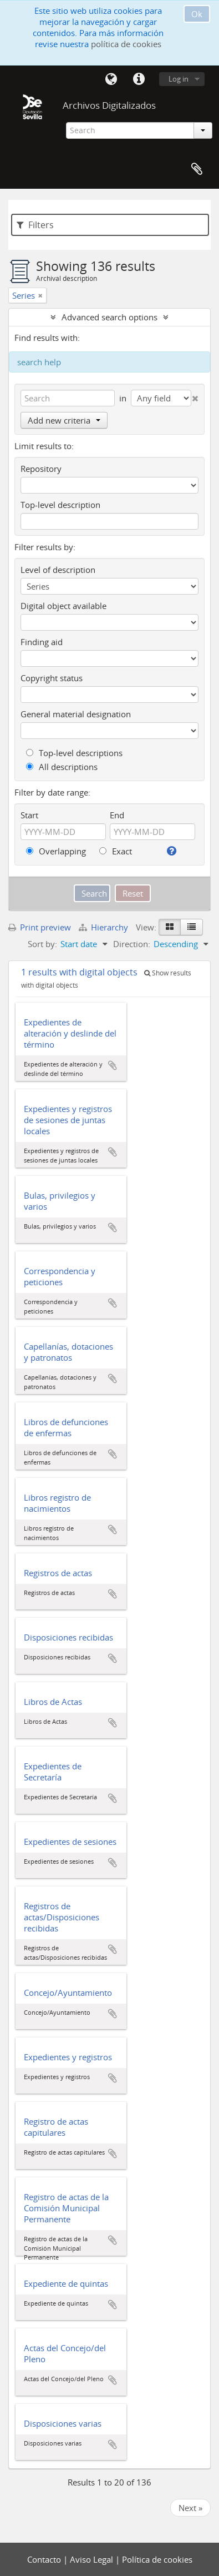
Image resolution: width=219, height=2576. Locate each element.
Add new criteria (64, 420)
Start (29, 815)
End (117, 815)
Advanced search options (109, 317)
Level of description (58, 569)
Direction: (131, 943)
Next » (190, 2507)
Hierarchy (104, 927)
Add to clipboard (112, 1065)
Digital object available (63, 605)
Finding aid (42, 641)
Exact (115, 851)
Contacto (45, 2559)
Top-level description (60, 504)
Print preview (39, 927)
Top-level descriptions (74, 752)
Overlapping (56, 851)
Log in (179, 79)
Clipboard (197, 169)
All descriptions (62, 766)
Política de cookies (157, 2559)
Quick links (138, 79)
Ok (196, 13)
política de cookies (126, 43)
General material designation (76, 714)
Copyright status (52, 677)
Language (111, 79)
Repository (41, 468)
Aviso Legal (92, 2559)
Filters (35, 225)
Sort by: (42, 943)
